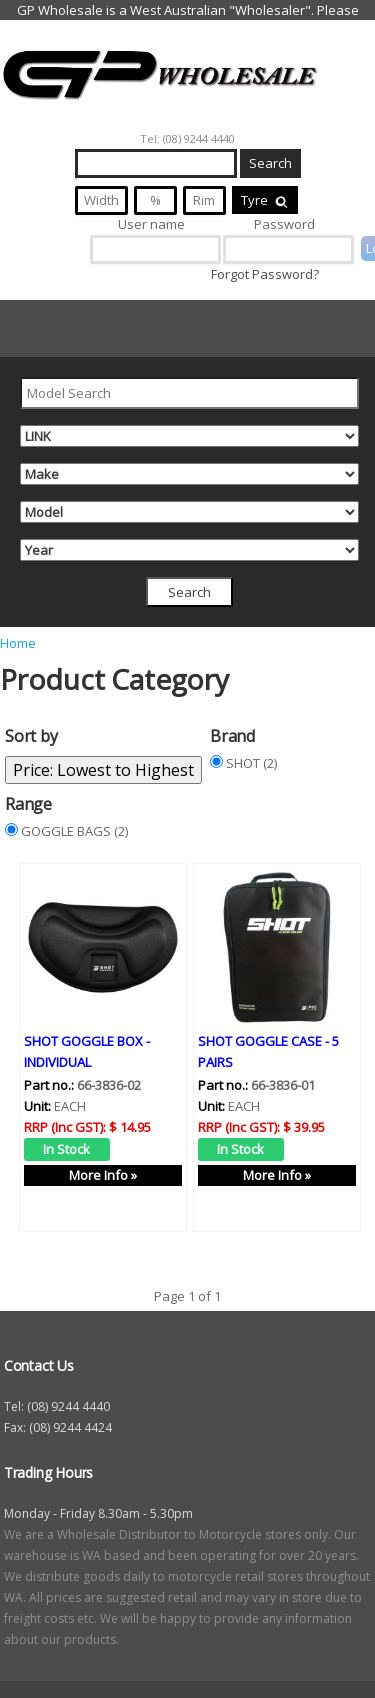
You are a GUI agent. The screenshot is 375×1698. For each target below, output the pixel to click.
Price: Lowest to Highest (103, 770)
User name (151, 224)
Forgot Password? (265, 274)
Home (18, 643)
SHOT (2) (251, 763)
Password (284, 224)
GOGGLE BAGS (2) (74, 831)
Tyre (265, 200)
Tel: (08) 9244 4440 (187, 138)
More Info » (103, 1175)
